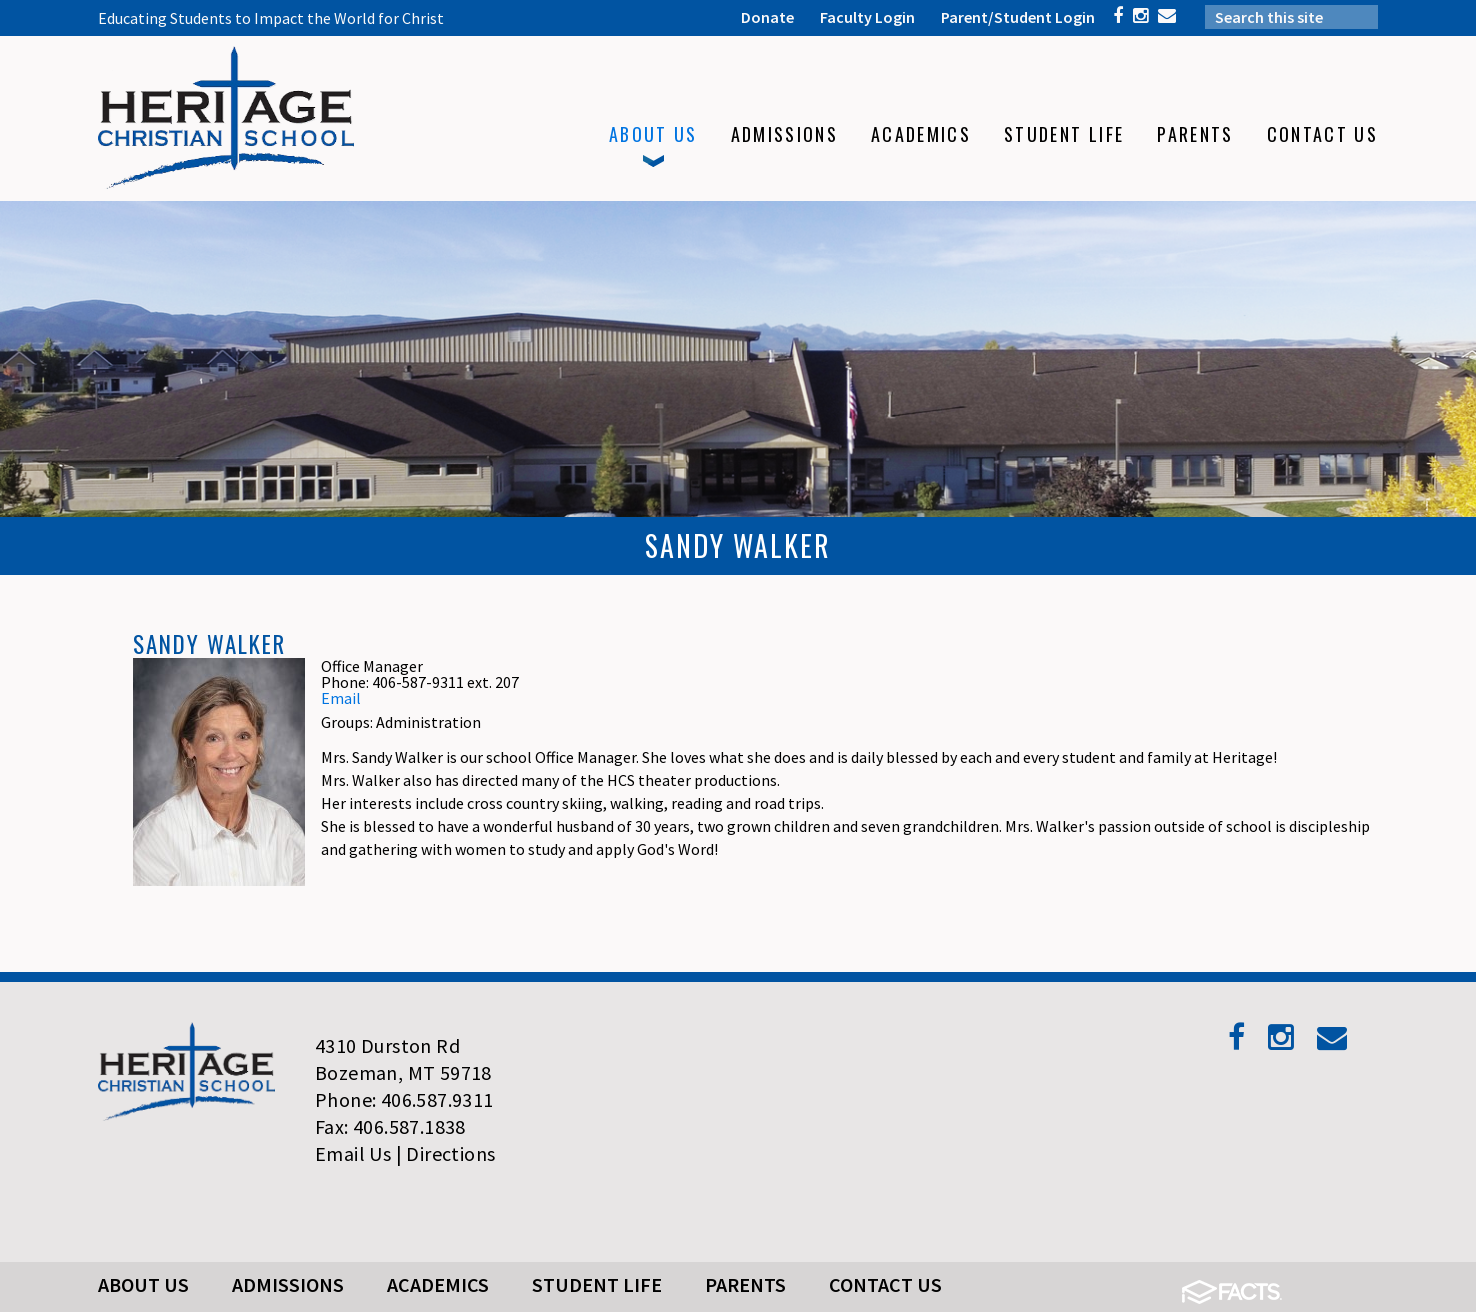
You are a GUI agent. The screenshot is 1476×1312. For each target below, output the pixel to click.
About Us (143, 1284)
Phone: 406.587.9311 (404, 1099)
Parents (745, 1284)
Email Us (353, 1153)
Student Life (597, 1284)
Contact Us (885, 1284)
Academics (438, 1284)
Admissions (288, 1284)
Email (341, 698)
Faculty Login (867, 17)
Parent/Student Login (1018, 17)
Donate (767, 17)
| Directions (446, 1153)
